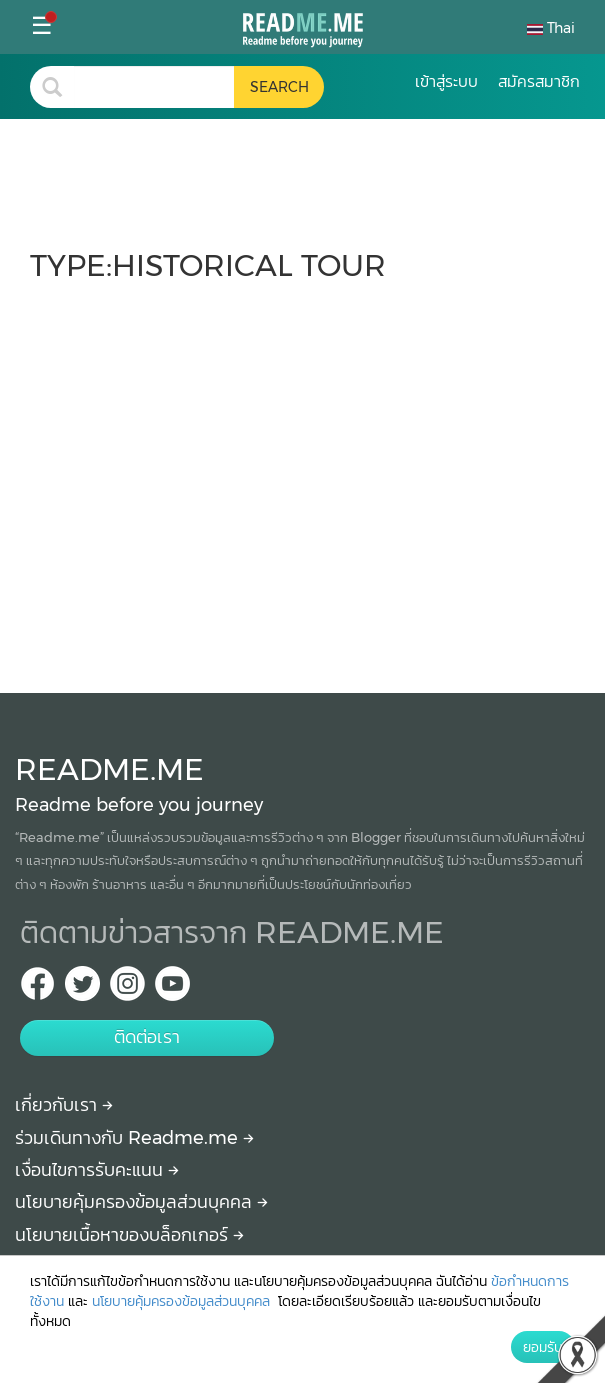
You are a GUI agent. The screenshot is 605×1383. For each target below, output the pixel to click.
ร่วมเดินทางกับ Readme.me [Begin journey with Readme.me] (134, 1138)
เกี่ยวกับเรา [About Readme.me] (64, 1105)
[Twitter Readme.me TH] (82, 989)
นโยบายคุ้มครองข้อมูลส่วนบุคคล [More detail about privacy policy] (141, 1202)
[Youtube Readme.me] (172, 989)
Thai (551, 28)
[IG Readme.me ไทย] (127, 989)
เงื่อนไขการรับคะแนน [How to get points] (97, 1170)
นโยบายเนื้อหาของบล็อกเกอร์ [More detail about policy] (129, 1235)
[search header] (154, 87)
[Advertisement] (302, 478)
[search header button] (279, 87)
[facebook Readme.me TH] (37, 989)
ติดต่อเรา (147, 1037)
